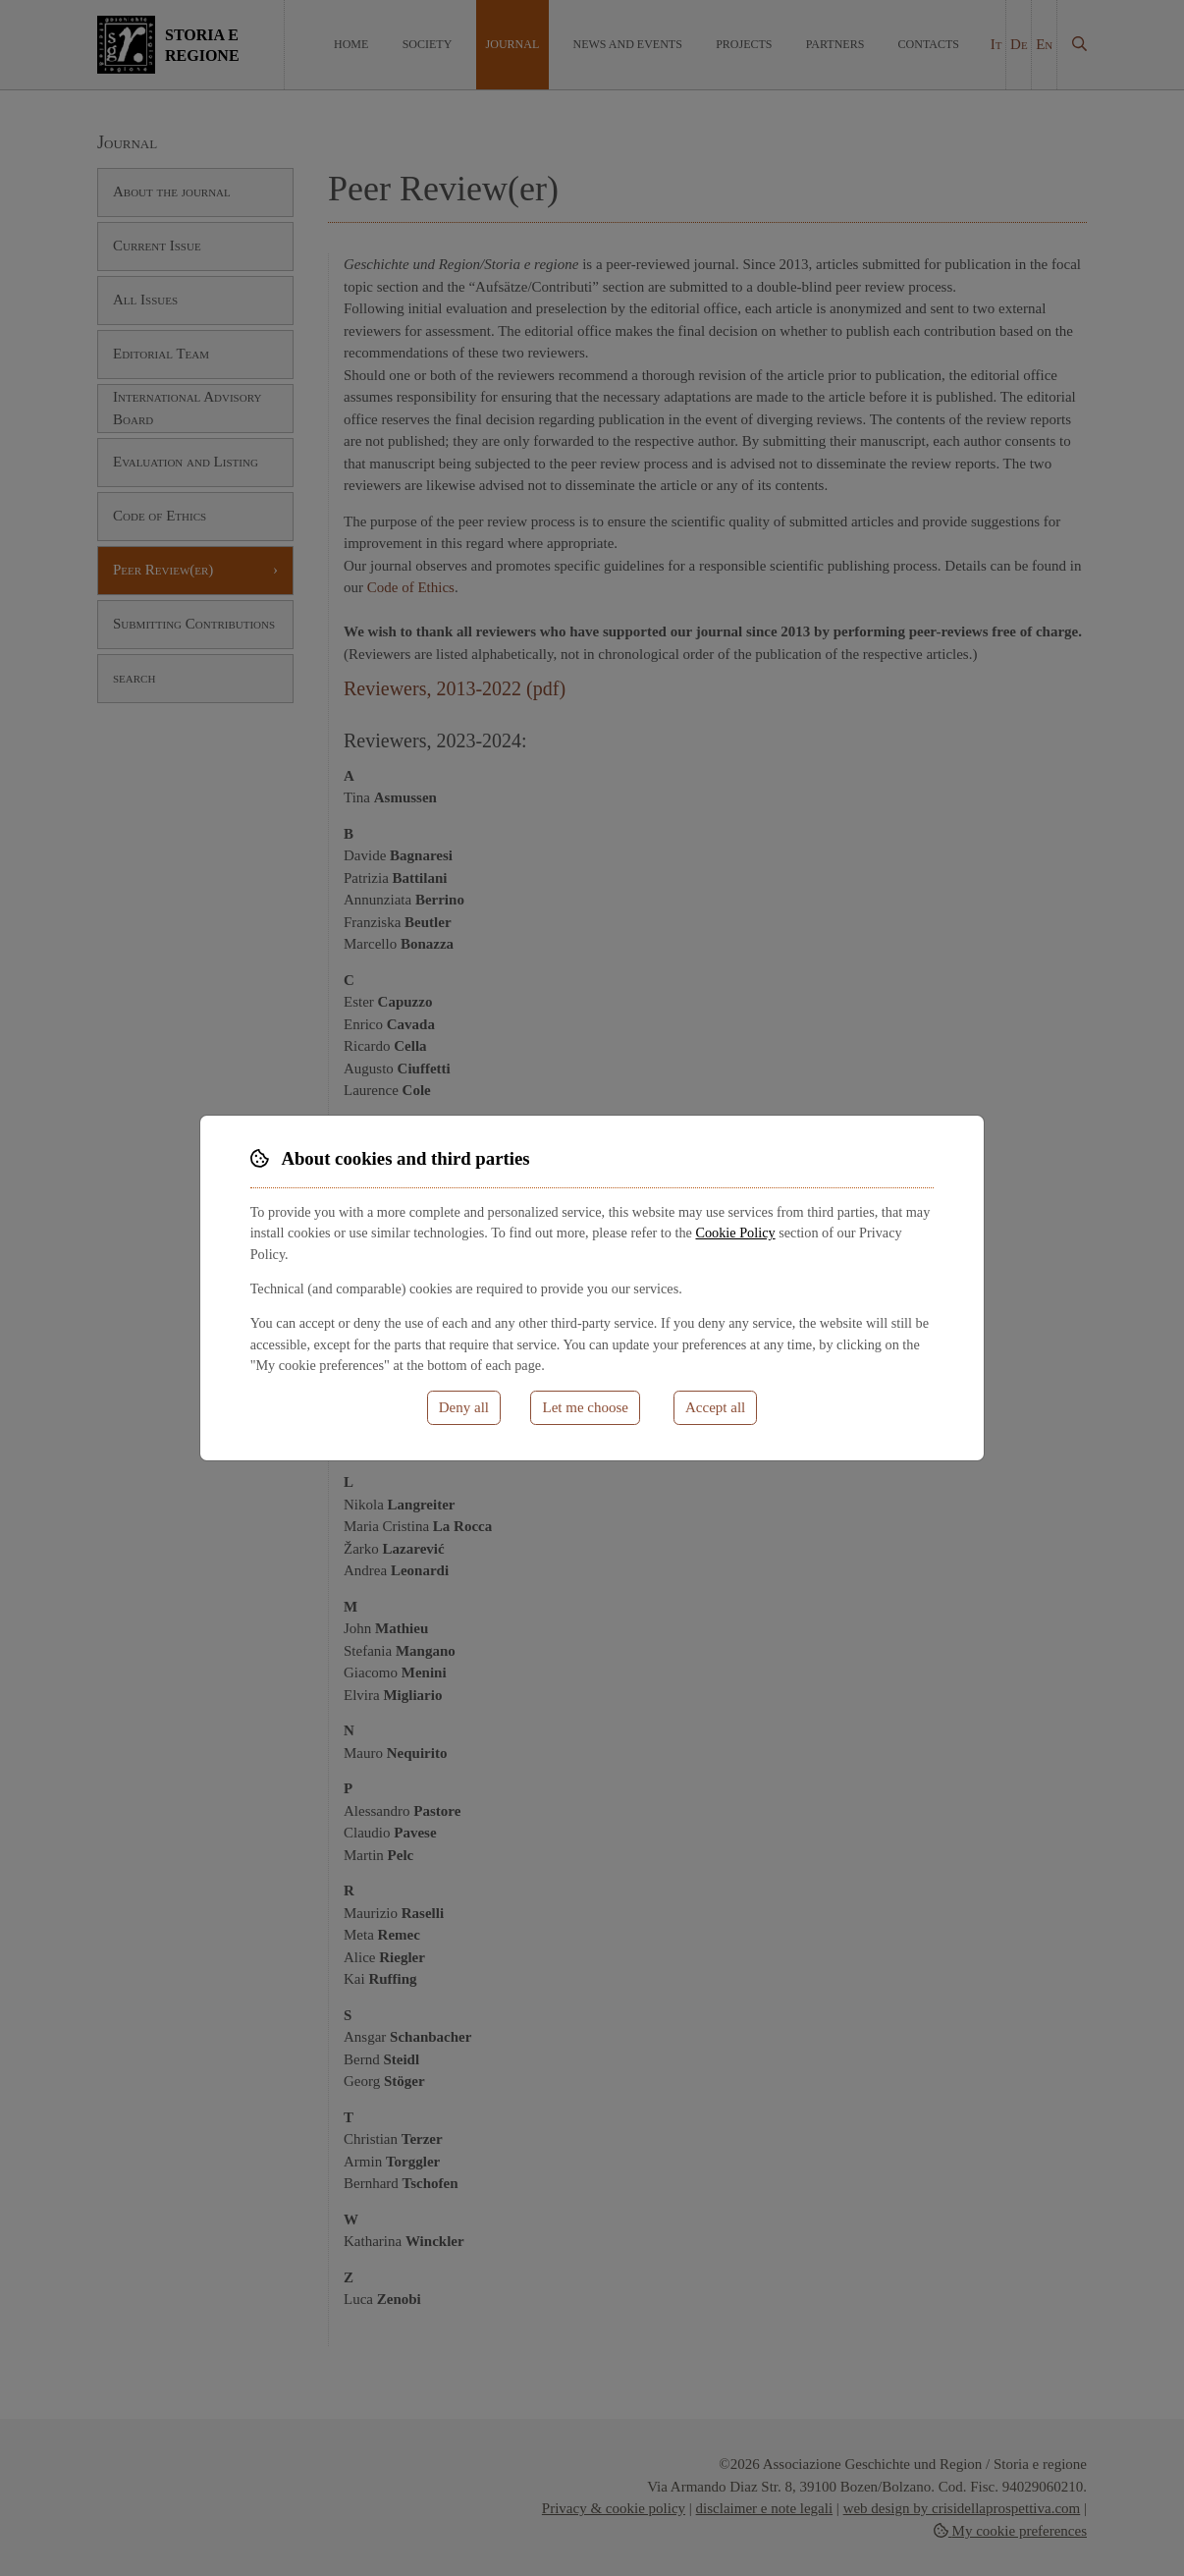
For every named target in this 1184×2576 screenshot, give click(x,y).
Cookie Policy (735, 1232)
